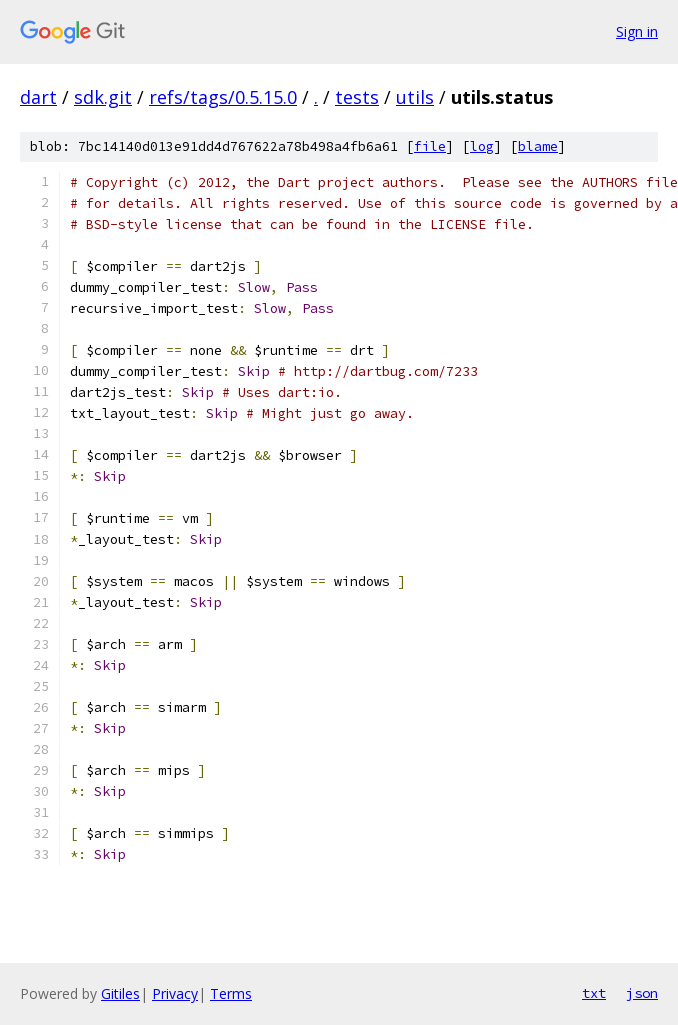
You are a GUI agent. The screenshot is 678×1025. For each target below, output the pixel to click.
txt (594, 993)
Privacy (175, 993)
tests (357, 97)
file (430, 146)
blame (538, 146)
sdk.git (103, 97)
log (482, 146)
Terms (231, 993)
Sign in (637, 31)
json (642, 993)
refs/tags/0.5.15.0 (223, 97)
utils (415, 97)
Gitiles (120, 993)
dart (38, 97)
